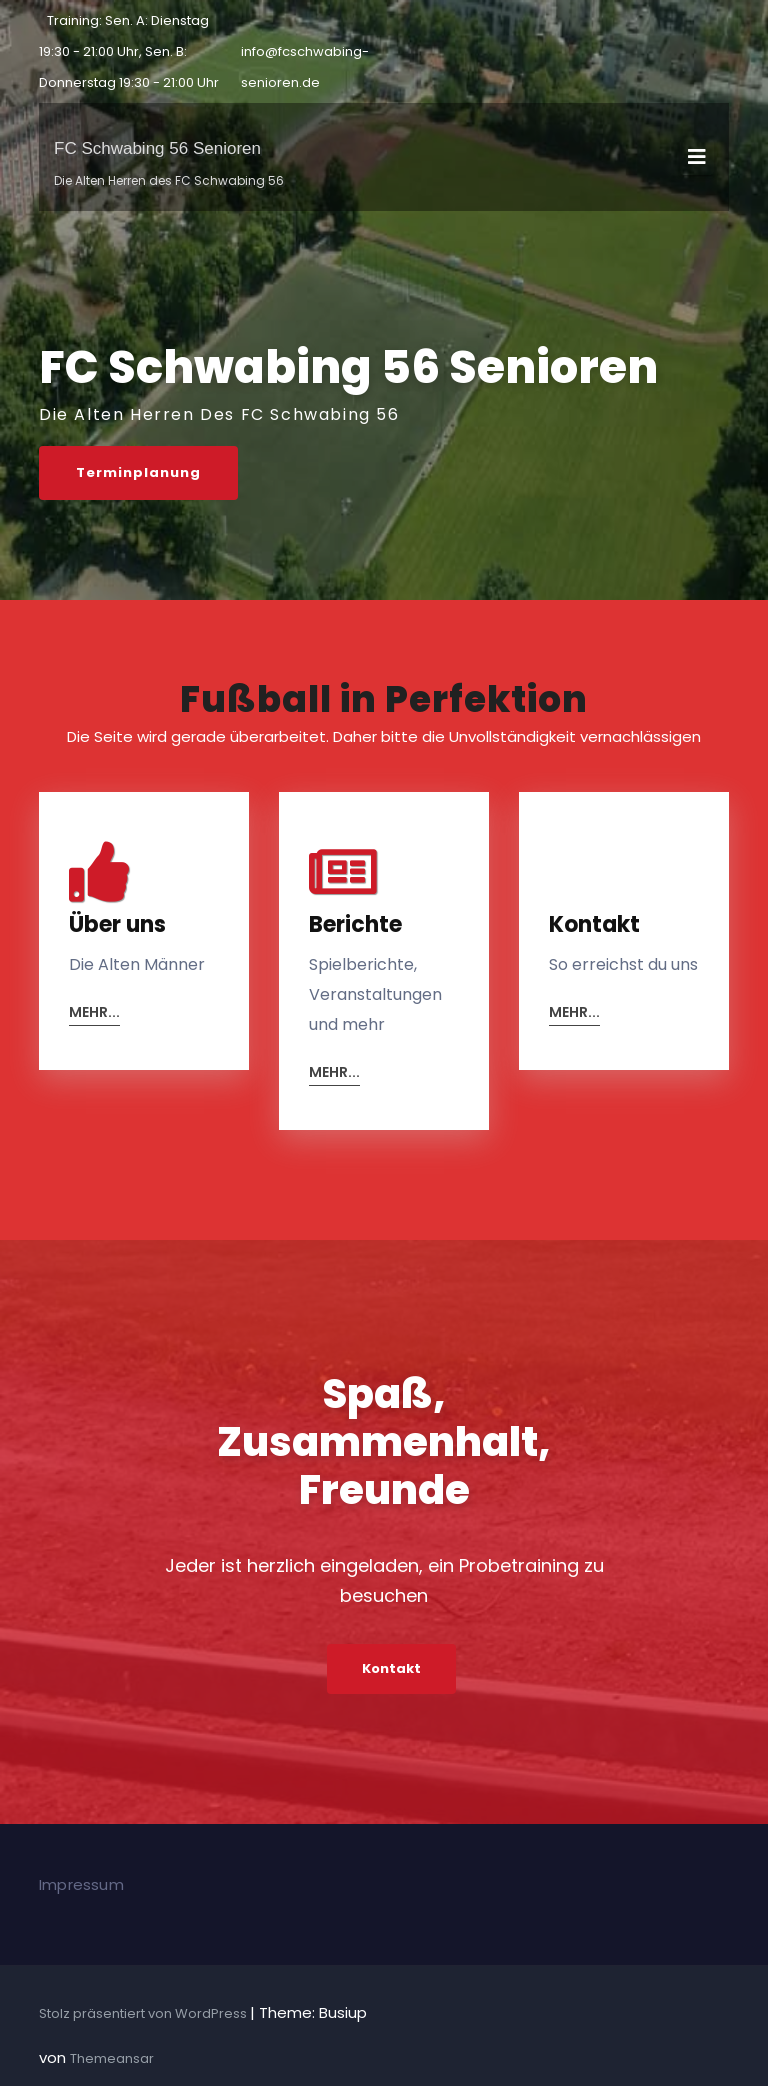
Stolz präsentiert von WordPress (144, 2013)
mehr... (94, 1013)
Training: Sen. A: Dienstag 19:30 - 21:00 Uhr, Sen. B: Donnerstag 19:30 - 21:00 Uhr (129, 51)
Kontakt (391, 1668)
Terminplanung (138, 472)
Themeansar (112, 2058)
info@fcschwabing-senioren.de (305, 67)
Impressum (81, 1884)
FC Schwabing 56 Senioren (157, 148)
